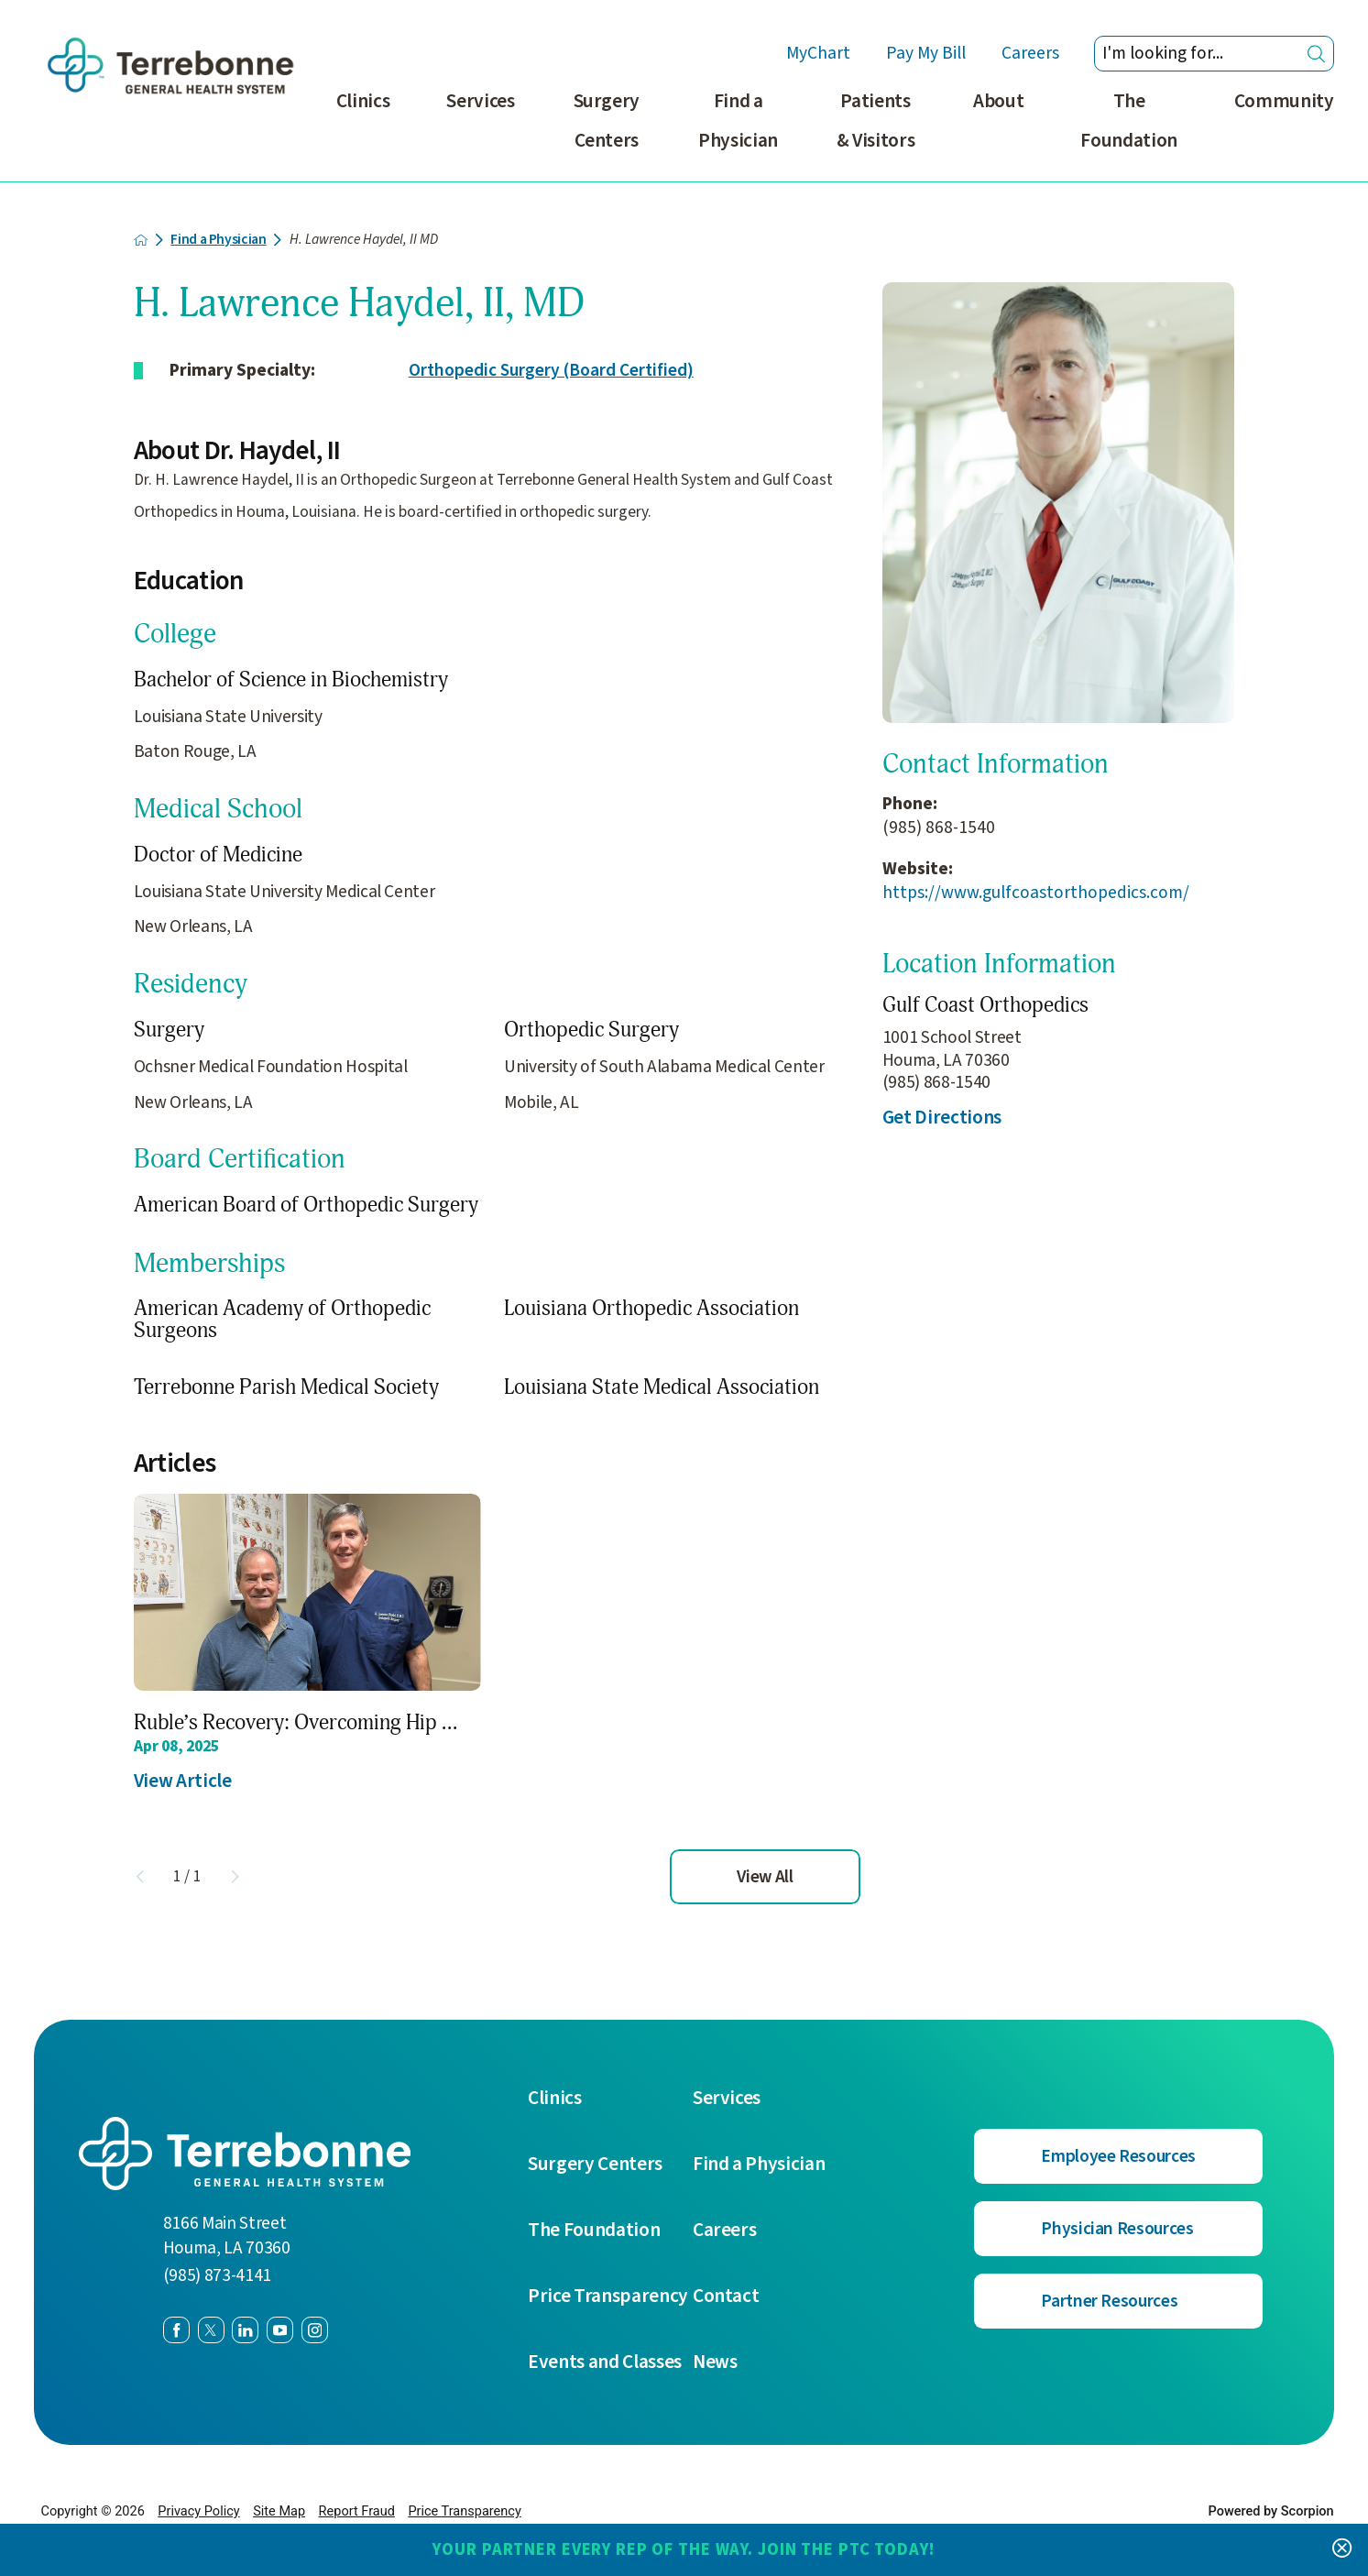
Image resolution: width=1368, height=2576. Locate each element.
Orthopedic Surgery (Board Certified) (551, 370)
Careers (1030, 53)
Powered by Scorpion (1270, 2511)
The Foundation (1128, 121)
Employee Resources (1118, 2156)
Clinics (363, 101)
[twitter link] (211, 2330)
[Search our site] (1213, 54)
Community (1284, 101)
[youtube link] (280, 2330)
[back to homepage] (141, 240)
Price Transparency (608, 2296)
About (998, 101)
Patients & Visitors (876, 121)
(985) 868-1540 (938, 828)
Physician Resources (1117, 2229)
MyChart (819, 53)
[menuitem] (363, 131)
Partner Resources (1109, 2301)
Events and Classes (605, 2362)
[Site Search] (1316, 53)
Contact (726, 2296)
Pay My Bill (926, 53)
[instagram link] (314, 2330)
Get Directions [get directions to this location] (941, 1117)
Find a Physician (738, 121)
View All (765, 1877)
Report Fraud (357, 2511)
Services (480, 101)
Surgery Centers (607, 121)
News (715, 2362)
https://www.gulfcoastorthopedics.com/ (1035, 893)
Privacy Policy (198, 2511)
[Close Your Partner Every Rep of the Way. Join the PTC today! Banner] (1342, 2549)
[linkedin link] (245, 2330)
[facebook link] (176, 2330)
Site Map (279, 2511)
